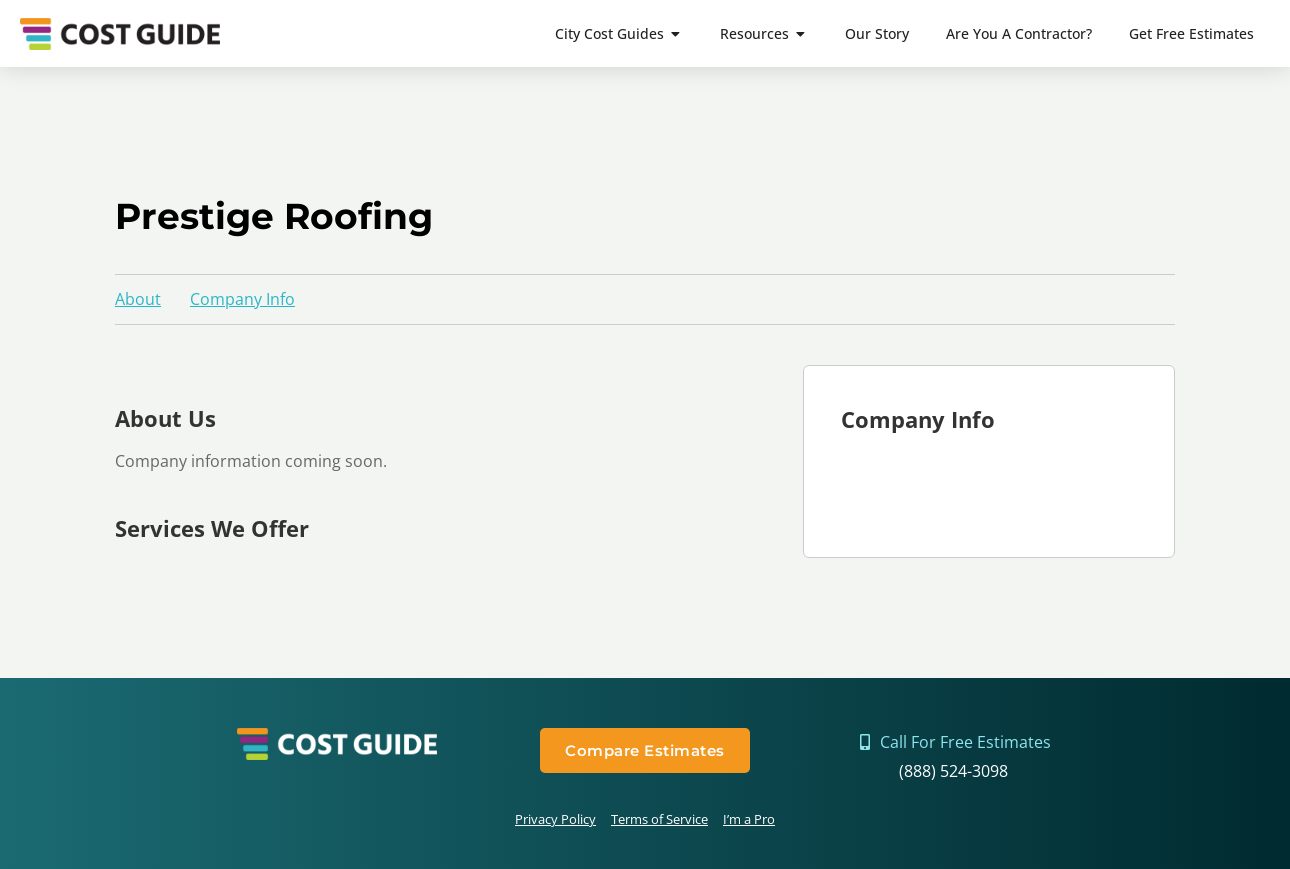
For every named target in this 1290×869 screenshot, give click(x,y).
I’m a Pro (749, 819)
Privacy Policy (555, 819)
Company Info (242, 299)
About (138, 299)
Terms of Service (659, 819)
